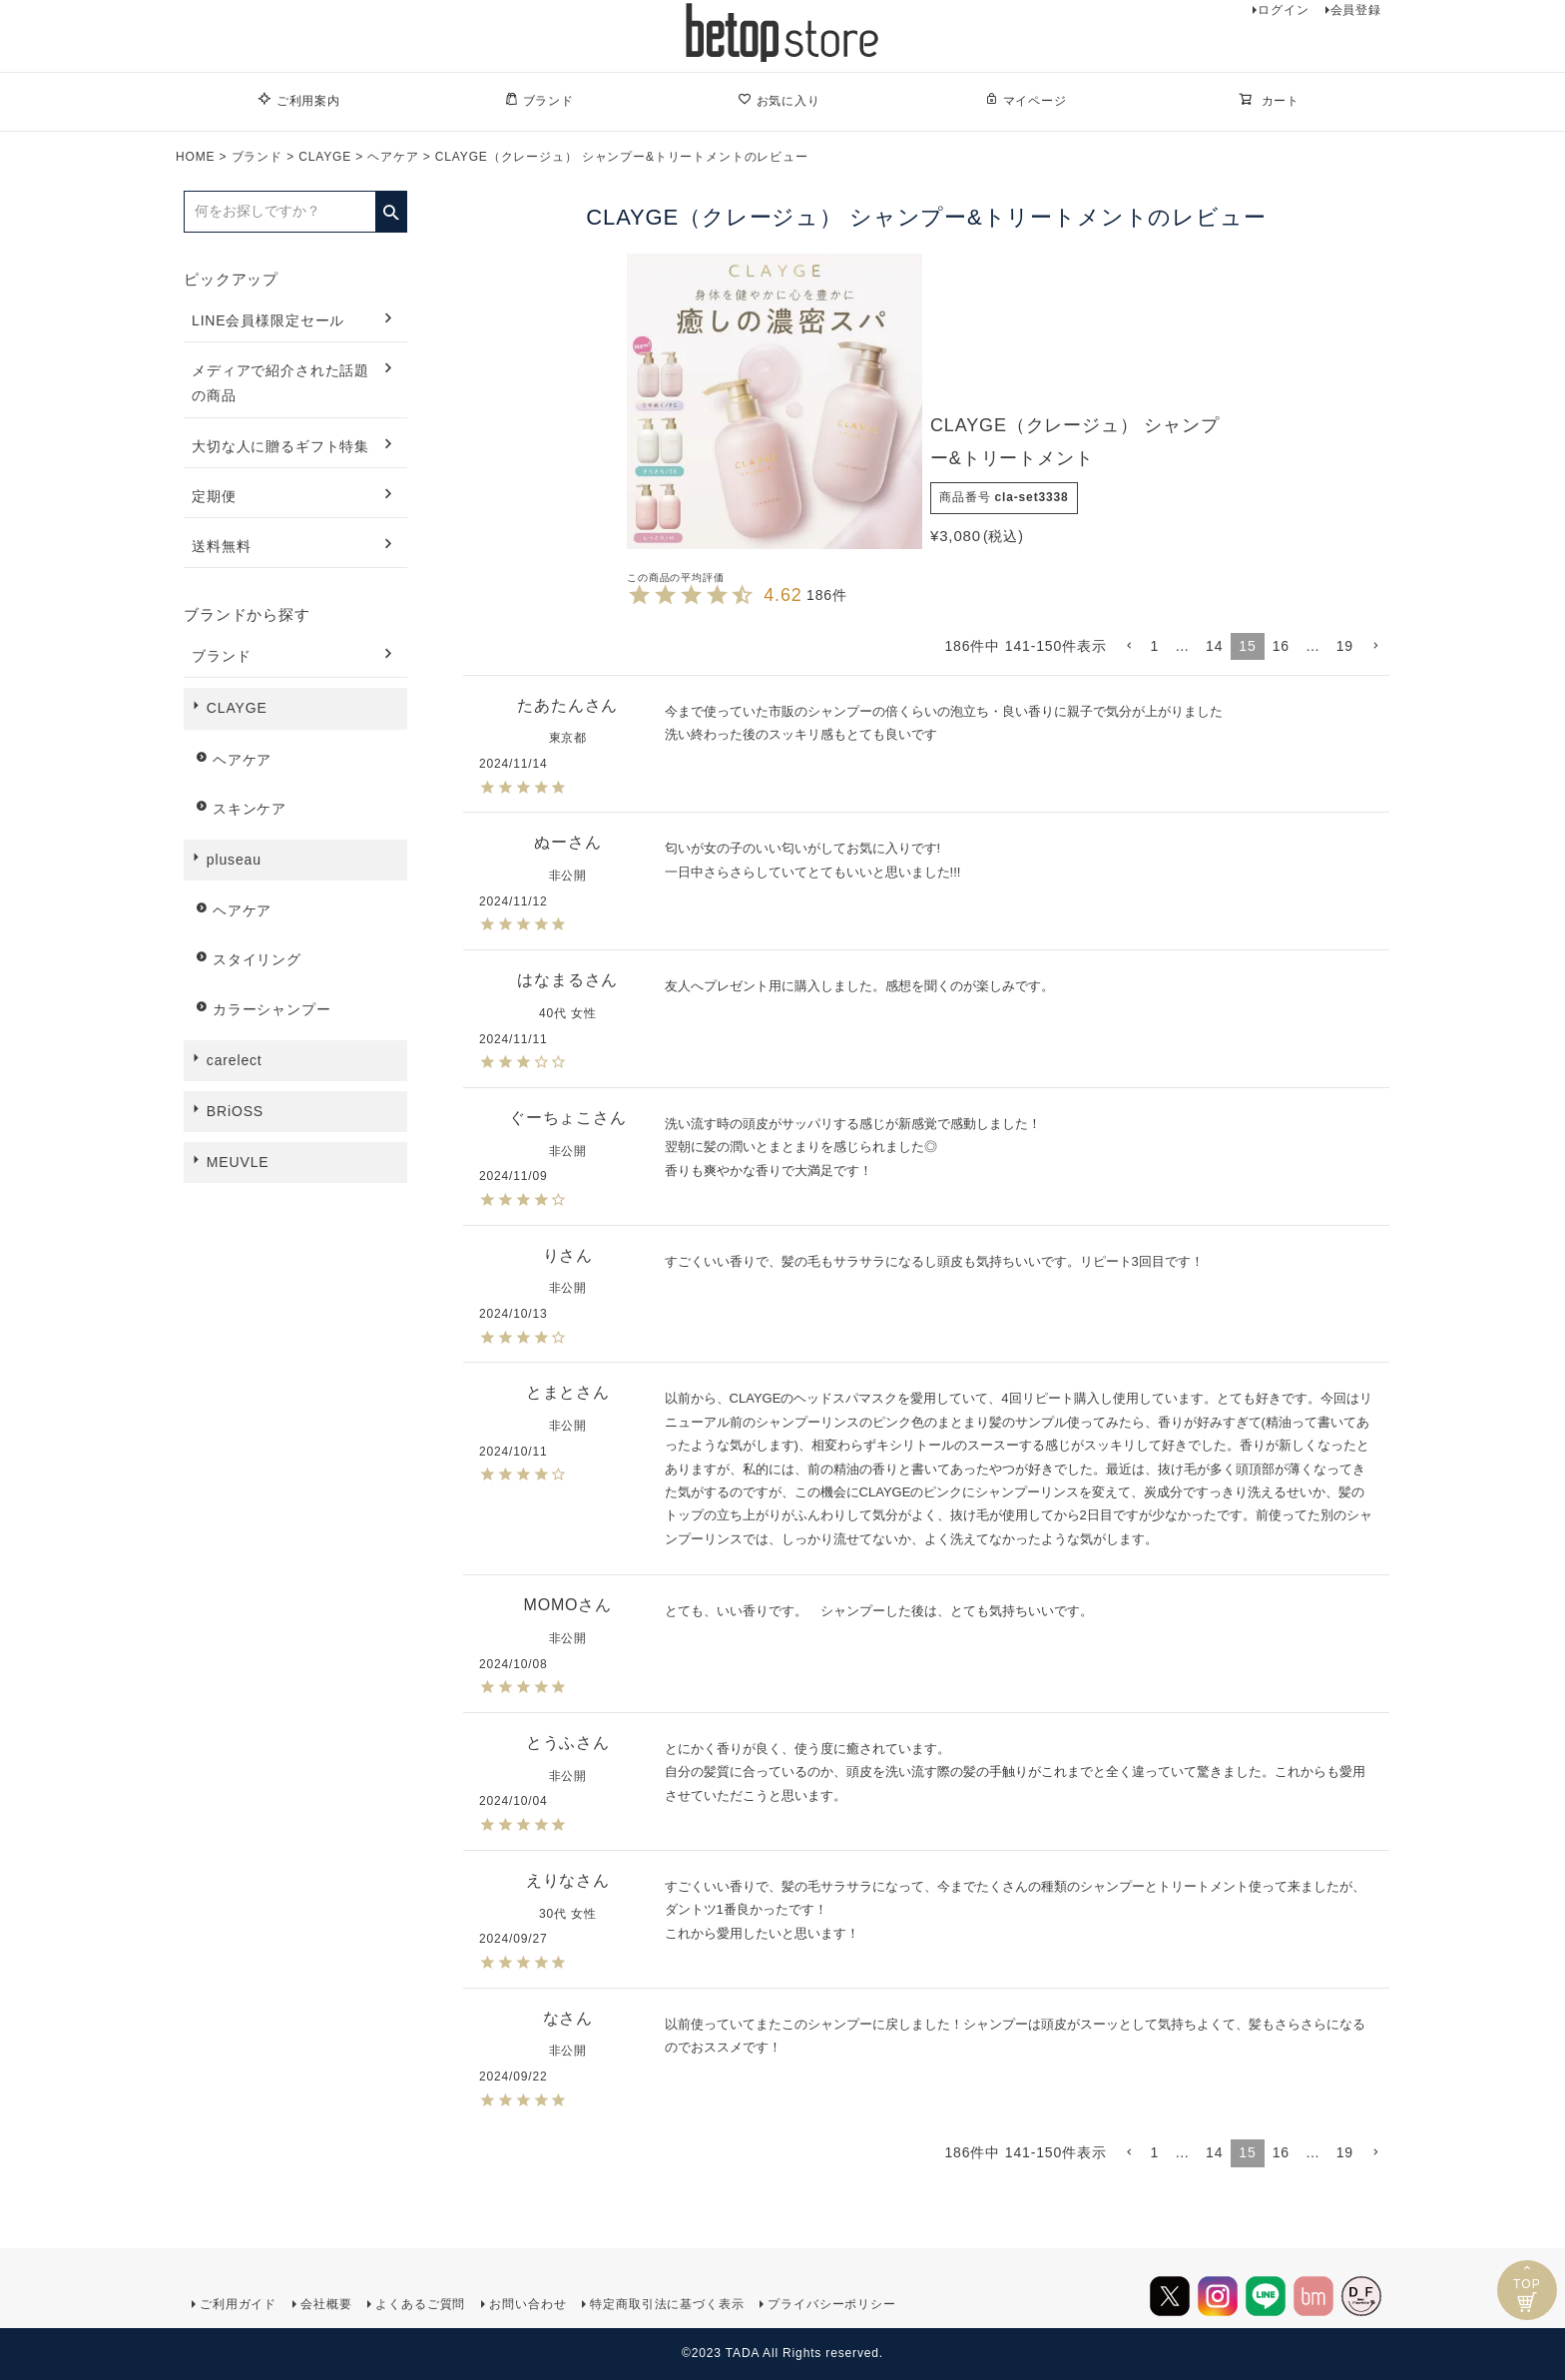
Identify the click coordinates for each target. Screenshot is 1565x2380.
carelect (234, 1060)
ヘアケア (392, 157)
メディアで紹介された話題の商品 (280, 382)
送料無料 (221, 546)
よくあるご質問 (420, 2304)
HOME (195, 157)
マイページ (1025, 100)
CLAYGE (324, 157)
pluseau (234, 860)
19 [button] (1344, 646)
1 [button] (1155, 646)
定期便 (214, 496)
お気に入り (779, 100)
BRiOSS (235, 1111)
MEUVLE (238, 1162)
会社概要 (325, 2304)
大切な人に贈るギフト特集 (280, 446)
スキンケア (249, 809)
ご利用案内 (299, 100)
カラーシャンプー (272, 1009)
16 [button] (1281, 646)
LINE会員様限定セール (268, 320)
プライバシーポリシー (831, 2304)
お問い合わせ (527, 2304)
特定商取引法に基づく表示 (667, 2304)
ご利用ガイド (238, 2304)
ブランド (539, 100)
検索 (390, 206)
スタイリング (257, 959)
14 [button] (1214, 646)
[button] (1129, 646)
